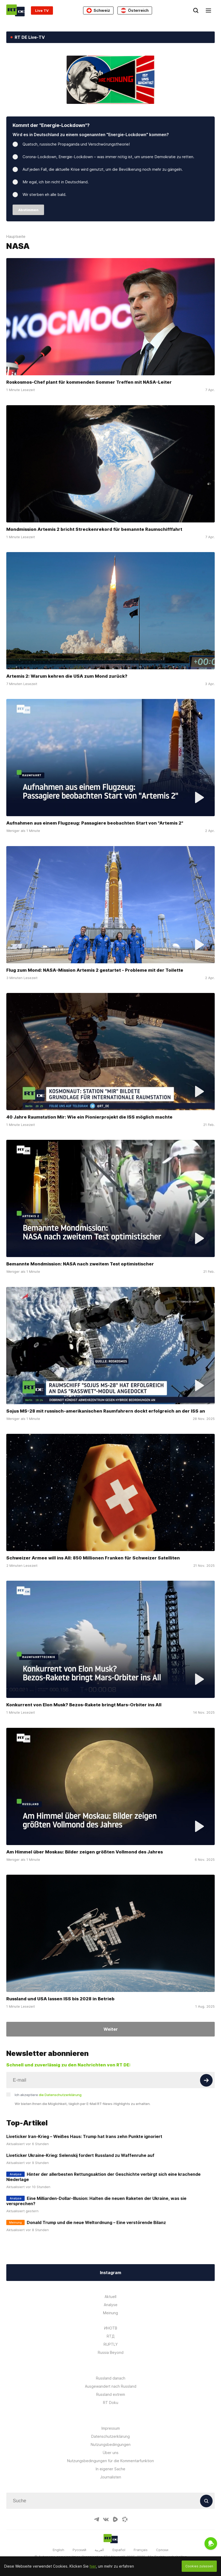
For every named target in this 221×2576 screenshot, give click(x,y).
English (58, 2550)
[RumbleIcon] (115, 2519)
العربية (99, 2550)
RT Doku (110, 2402)
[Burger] (208, 10)
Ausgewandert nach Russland (110, 2386)
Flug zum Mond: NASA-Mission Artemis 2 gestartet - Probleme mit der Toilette (94, 970)
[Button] (206, 2080)
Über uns (110, 2452)
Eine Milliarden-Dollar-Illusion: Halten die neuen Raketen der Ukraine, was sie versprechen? (96, 2201)
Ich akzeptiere (48, 2095)
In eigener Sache (110, 2469)
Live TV (42, 10)
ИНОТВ (110, 2328)
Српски (162, 2550)
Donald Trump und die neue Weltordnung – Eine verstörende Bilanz (96, 2222)
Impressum (110, 2428)
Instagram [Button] (110, 2272)
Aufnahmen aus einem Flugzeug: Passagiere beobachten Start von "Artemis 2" (94, 823)
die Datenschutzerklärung (60, 2095)
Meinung (110, 2313)
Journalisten (110, 2477)
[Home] (15, 10)
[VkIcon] (106, 2519)
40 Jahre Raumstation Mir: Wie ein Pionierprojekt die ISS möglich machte (89, 1117)
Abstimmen (28, 210)
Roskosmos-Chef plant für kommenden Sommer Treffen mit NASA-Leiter (89, 382)
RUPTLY (111, 2344)
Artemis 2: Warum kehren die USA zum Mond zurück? (66, 676)
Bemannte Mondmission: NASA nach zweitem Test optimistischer (80, 1264)
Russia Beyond (110, 2352)
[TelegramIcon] (96, 2519)
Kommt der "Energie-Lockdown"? (51, 125)
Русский (79, 2550)
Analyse (110, 2304)
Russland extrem (110, 2394)
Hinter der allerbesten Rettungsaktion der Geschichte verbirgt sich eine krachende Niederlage (103, 2177)
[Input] (110, 2080)
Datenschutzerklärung (110, 2436)
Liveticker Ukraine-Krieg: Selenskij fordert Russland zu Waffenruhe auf (80, 2155)
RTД (111, 2336)
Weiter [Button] (111, 2029)
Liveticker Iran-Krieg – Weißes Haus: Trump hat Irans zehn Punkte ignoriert (84, 2136)
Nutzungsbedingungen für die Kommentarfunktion (110, 2461)
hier (93, 2566)
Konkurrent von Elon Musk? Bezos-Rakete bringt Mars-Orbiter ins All (83, 1705)
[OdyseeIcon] (125, 2519)
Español (118, 2550)
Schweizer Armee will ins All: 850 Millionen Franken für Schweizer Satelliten (93, 1557)
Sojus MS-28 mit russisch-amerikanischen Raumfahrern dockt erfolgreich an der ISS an (105, 1411)
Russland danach (110, 2378)
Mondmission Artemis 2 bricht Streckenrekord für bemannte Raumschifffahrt (94, 529)
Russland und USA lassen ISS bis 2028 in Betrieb (60, 1998)
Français (141, 2550)
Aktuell (110, 2296)
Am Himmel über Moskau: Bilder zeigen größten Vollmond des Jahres (84, 1851)
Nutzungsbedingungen (111, 2444)
